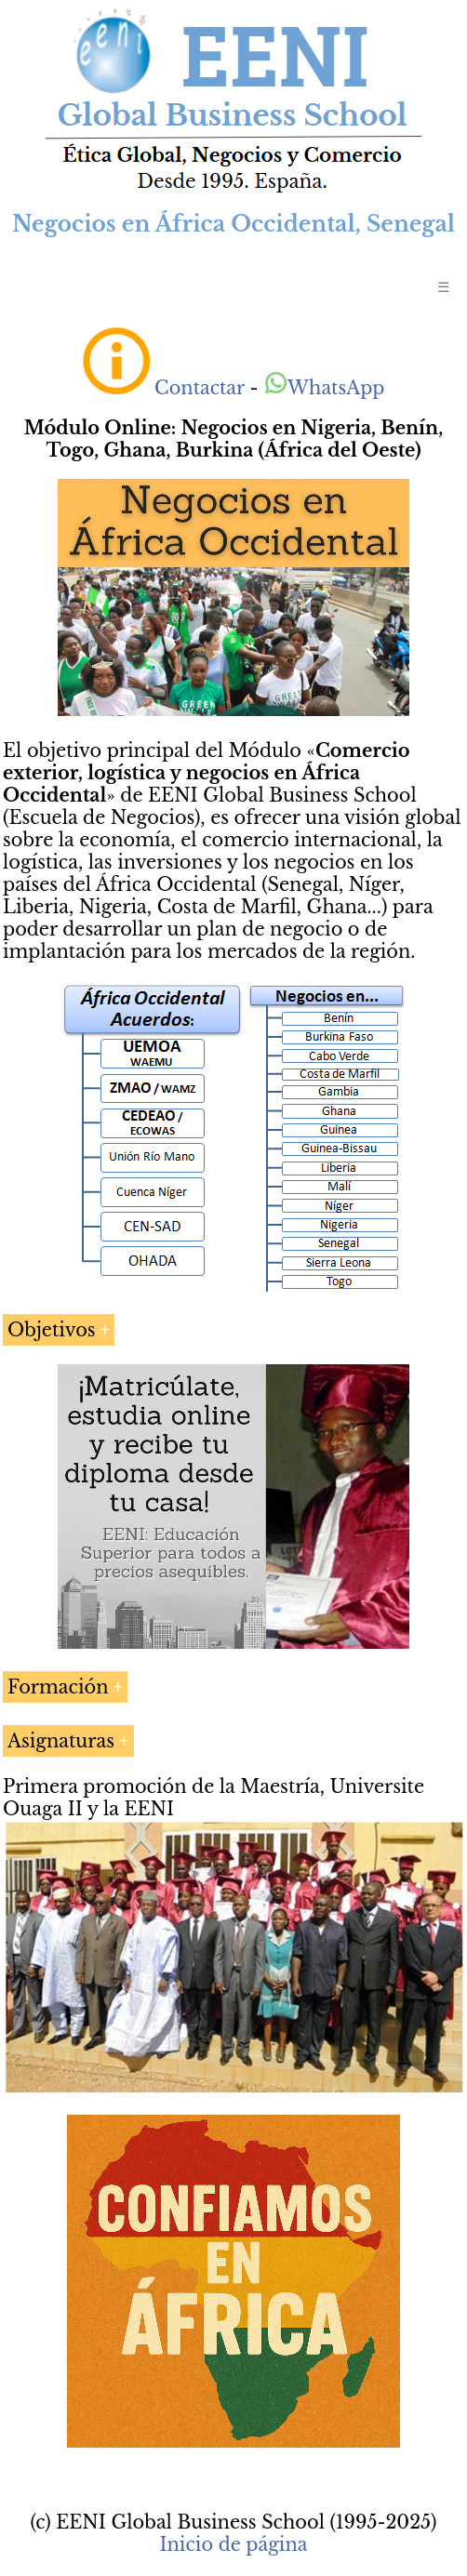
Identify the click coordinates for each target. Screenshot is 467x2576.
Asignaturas (60, 1741)
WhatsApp (324, 388)
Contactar (199, 388)
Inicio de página (233, 2544)
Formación (58, 1687)
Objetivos (51, 1330)
